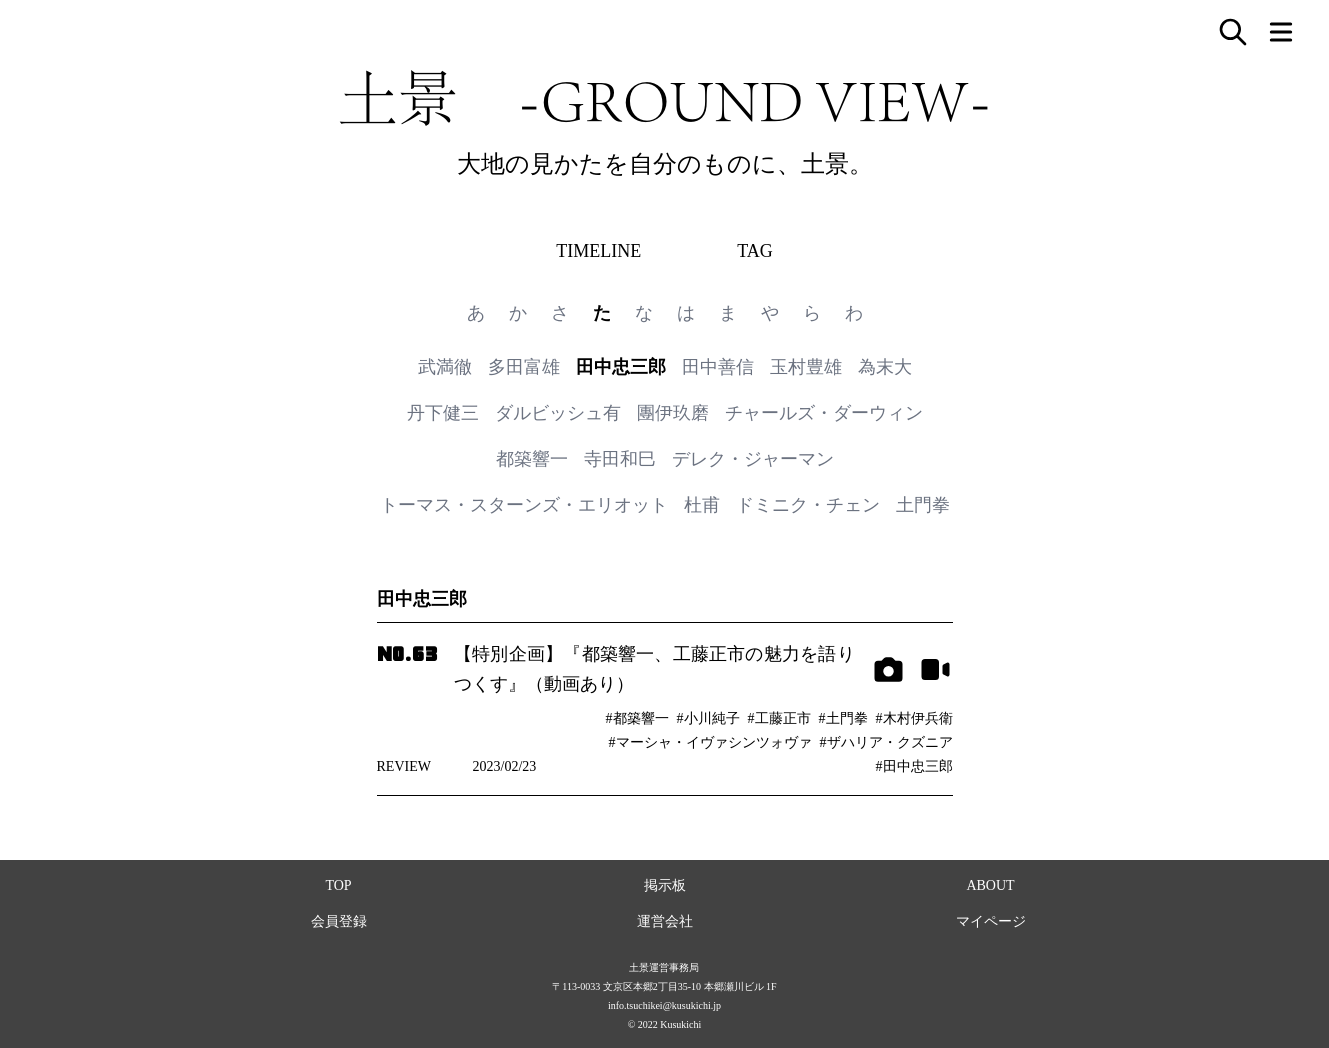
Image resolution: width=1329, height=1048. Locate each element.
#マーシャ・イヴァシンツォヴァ (710, 742)
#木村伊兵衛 (914, 718)
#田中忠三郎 (914, 766)
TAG (755, 251)
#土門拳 (843, 718)
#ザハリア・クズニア (886, 742)
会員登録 (339, 921)
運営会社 (665, 921)
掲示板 (665, 885)
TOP (338, 885)
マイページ (991, 921)
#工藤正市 (779, 718)
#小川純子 (708, 718)
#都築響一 (637, 718)
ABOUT (990, 885)
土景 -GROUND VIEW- (665, 98)
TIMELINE (598, 251)
